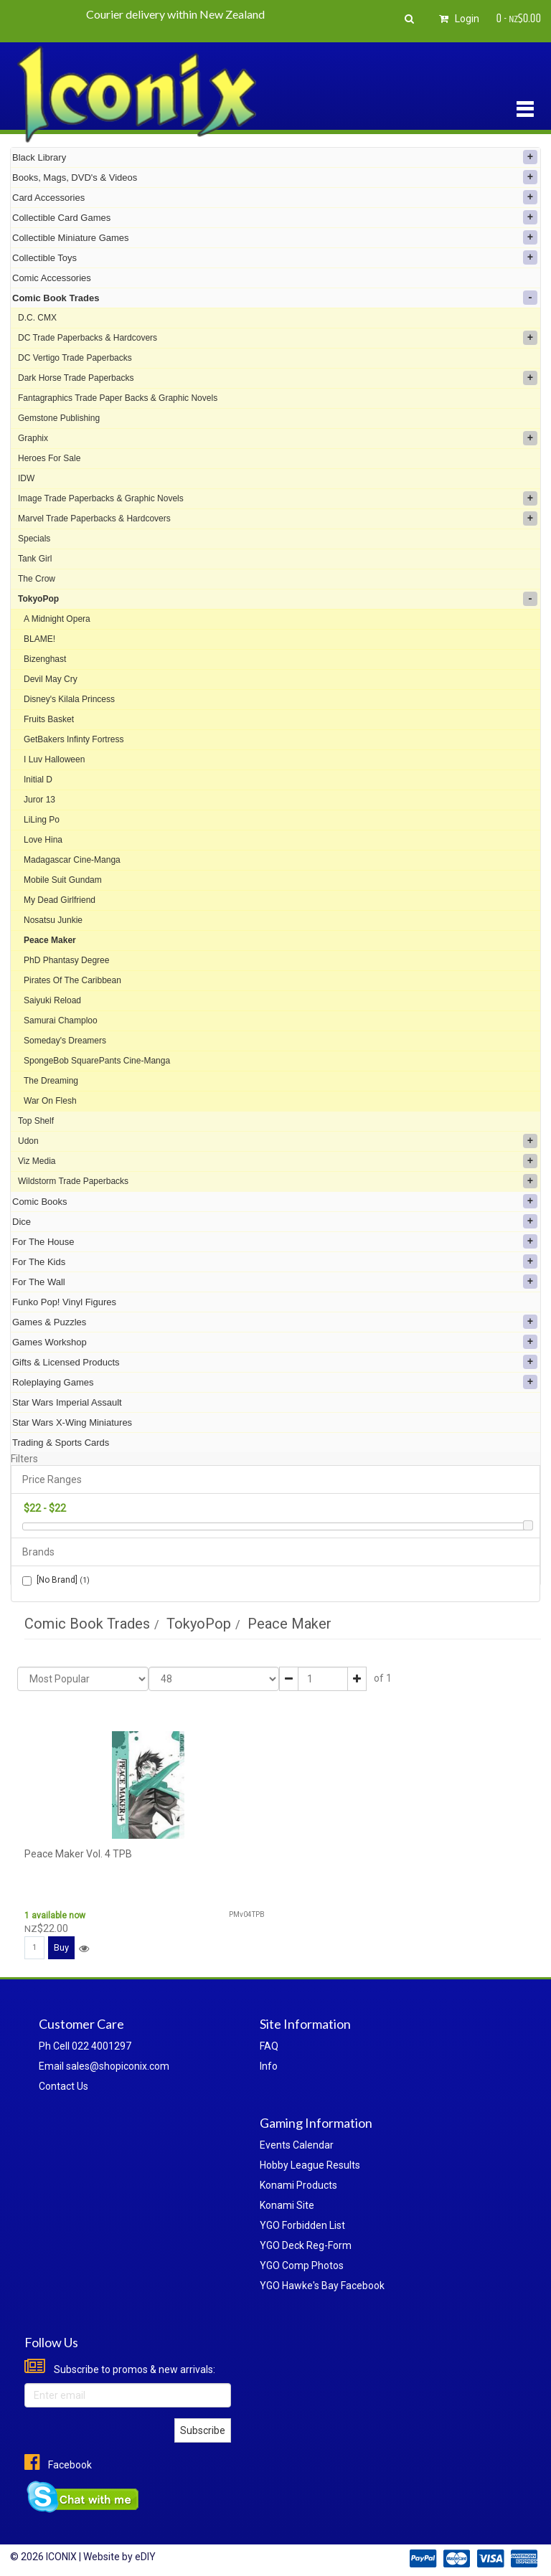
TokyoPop (277, 599)
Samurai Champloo (61, 1020)
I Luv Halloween (54, 759)
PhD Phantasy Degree (66, 960)
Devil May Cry (50, 679)
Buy (61, 1947)
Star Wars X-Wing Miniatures (72, 1422)
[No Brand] (56, 1580)
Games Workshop (274, 1342)
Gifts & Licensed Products (274, 1362)
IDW (26, 478)
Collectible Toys (274, 257)
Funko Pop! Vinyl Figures (64, 1302)
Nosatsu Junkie (53, 920)
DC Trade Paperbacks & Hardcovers (277, 338)
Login (457, 18)
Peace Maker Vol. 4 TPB (78, 1854)
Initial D (38, 780)
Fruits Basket (49, 719)
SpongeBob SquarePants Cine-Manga (97, 1061)
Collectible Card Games (274, 217)
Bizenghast (45, 659)
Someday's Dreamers (65, 1041)
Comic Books (274, 1201)
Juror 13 (39, 800)
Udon (277, 1141)
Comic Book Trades (274, 297)
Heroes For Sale (49, 458)
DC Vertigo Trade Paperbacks (75, 358)
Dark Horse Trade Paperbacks (277, 378)
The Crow (36, 579)
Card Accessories (274, 197)
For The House (274, 1241)
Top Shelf (36, 1121)
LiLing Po (42, 820)
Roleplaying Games (274, 1382)
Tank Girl (35, 559)
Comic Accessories (51, 278)
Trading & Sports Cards (60, 1442)
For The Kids (274, 1261)
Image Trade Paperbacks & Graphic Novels (277, 498)
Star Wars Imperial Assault (67, 1402)
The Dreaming (51, 1081)
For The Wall (274, 1281)
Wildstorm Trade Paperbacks (277, 1181)
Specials (34, 539)
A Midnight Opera (57, 619)
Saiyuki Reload (52, 1000)
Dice (274, 1221)
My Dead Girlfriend (59, 900)
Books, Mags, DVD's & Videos (274, 177)
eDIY (145, 2556)
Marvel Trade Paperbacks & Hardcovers (277, 518)
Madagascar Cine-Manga (72, 860)
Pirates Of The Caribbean (72, 980)
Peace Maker (50, 940)
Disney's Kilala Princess (69, 699)
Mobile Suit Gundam (63, 880)
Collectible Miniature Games (274, 237)
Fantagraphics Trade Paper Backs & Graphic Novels (117, 398)
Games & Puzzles (274, 1322)
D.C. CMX (37, 318)
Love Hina (43, 840)
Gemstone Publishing (59, 418)
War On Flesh (50, 1101)
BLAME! (39, 639)
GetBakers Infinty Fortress (73, 739)
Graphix (277, 438)
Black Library (274, 157)
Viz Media (277, 1161)
